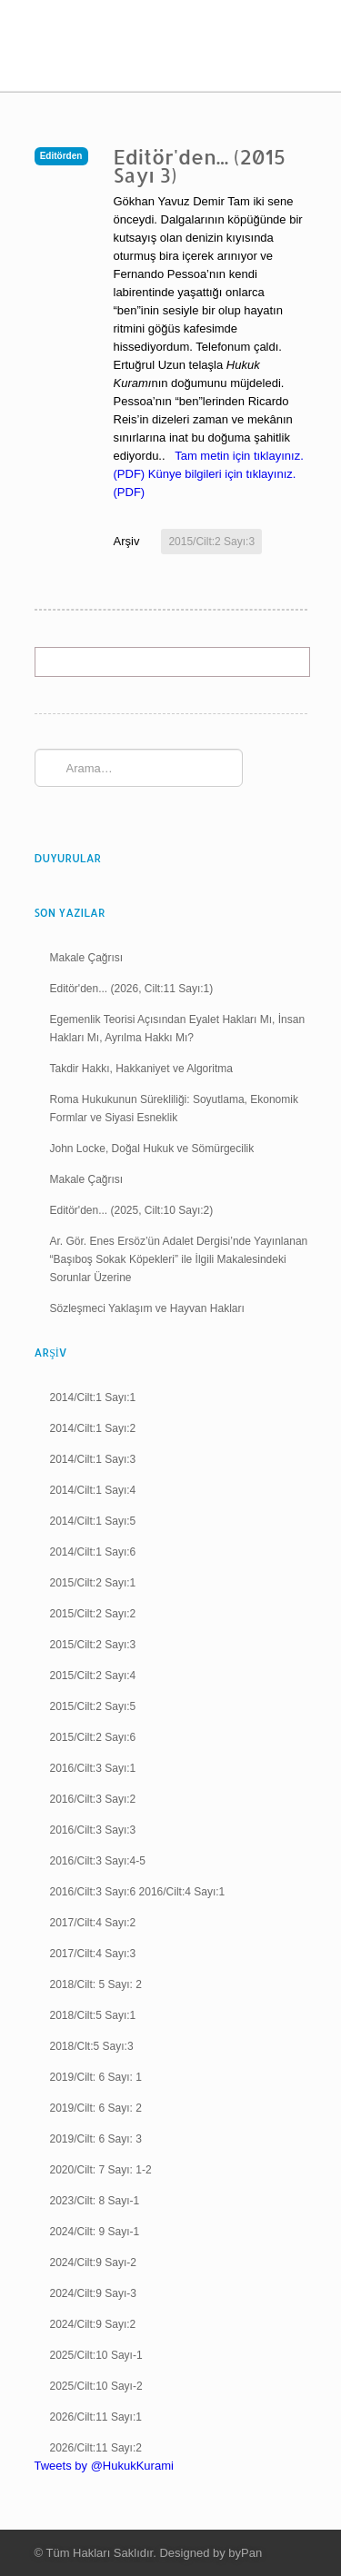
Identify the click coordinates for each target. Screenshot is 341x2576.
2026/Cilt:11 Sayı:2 (96, 2448)
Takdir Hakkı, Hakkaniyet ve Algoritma (141, 1068)
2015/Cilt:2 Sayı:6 (93, 1737)
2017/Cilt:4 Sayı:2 (93, 1922)
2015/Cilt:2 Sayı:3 (211, 541)
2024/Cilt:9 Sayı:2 (93, 2324)
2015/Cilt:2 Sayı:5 (93, 1706)
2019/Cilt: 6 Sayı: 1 (96, 2077)
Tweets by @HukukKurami (104, 2465)
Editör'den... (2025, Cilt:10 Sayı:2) (132, 1210)
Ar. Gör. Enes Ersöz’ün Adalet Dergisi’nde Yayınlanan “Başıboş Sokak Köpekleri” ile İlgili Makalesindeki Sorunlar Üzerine (179, 1259)
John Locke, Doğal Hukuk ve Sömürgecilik (152, 1148)
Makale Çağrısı (87, 957)
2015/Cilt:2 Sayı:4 (93, 1675)
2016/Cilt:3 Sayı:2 (93, 1799)
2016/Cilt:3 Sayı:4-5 (97, 1861)
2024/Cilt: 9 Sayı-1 (95, 2231)
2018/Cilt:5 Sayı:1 (93, 2015)
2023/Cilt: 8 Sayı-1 (95, 2200)
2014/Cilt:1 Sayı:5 (93, 1521)
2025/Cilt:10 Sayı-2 (96, 2386)
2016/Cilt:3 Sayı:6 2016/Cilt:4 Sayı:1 (138, 1891)
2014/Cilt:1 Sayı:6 (93, 1552)
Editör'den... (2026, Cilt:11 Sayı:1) (132, 988)
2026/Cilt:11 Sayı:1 (96, 2417)
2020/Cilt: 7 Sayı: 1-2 (101, 2169)
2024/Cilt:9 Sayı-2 (93, 2262)
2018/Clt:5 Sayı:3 (92, 2046)
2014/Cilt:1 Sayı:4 (93, 1490)
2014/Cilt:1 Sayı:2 (93, 1428)
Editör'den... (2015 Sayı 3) (200, 165)
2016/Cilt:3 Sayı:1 (93, 1768)
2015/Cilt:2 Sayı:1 (93, 1582)
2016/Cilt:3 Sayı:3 (93, 1830)
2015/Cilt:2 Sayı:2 (93, 1613)
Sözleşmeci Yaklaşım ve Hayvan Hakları (147, 1308)
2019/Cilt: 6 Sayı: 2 (96, 2108)
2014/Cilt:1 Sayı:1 (93, 1397)
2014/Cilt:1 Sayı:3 (93, 1459)
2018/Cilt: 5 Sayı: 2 (96, 1984)
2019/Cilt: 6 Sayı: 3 (96, 2139)
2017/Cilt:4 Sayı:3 (93, 1953)
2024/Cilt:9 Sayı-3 (93, 2293)
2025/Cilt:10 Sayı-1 (96, 2355)
